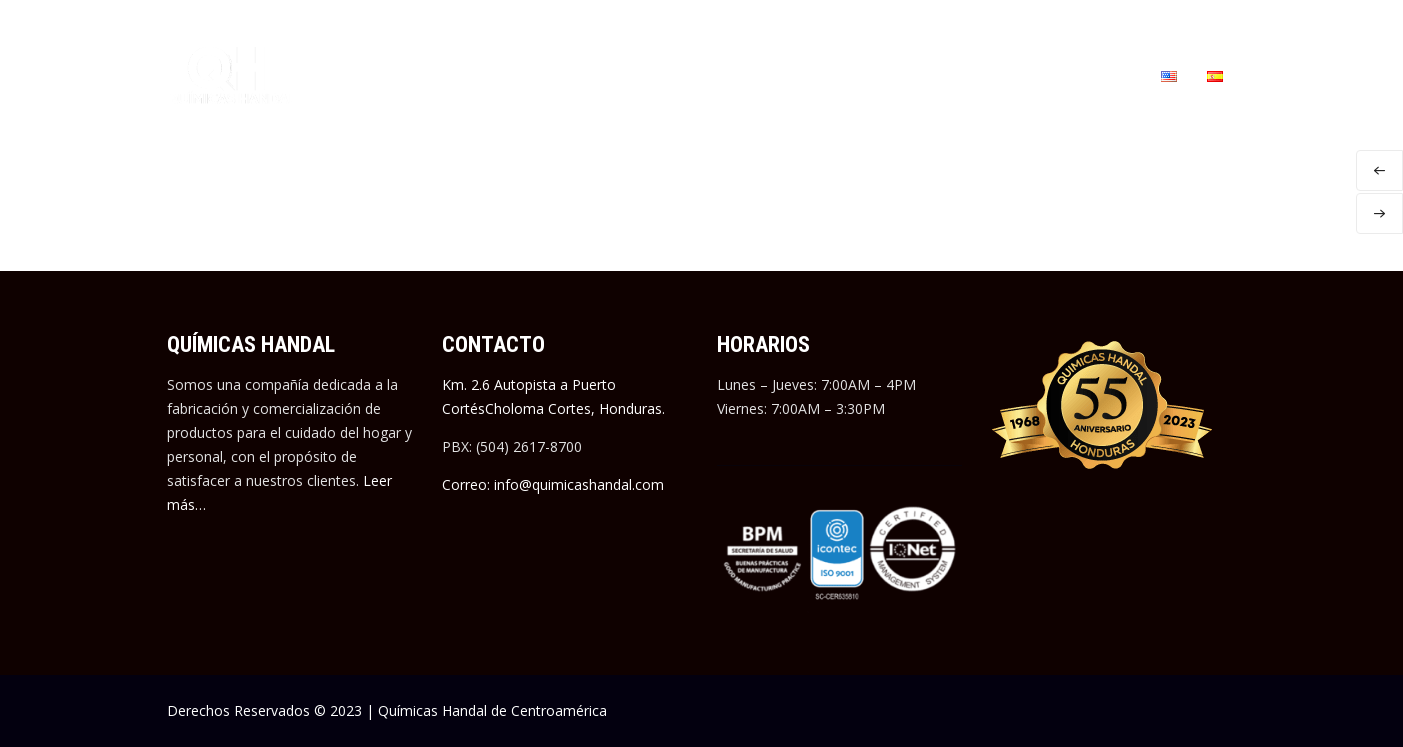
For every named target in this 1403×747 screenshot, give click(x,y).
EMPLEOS (918, 75)
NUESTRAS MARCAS (598, 75)
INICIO (356, 75)
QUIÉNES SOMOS (456, 75)
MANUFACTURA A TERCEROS (773, 75)
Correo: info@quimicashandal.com (553, 484)
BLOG (993, 75)
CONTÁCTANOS (1085, 75)
